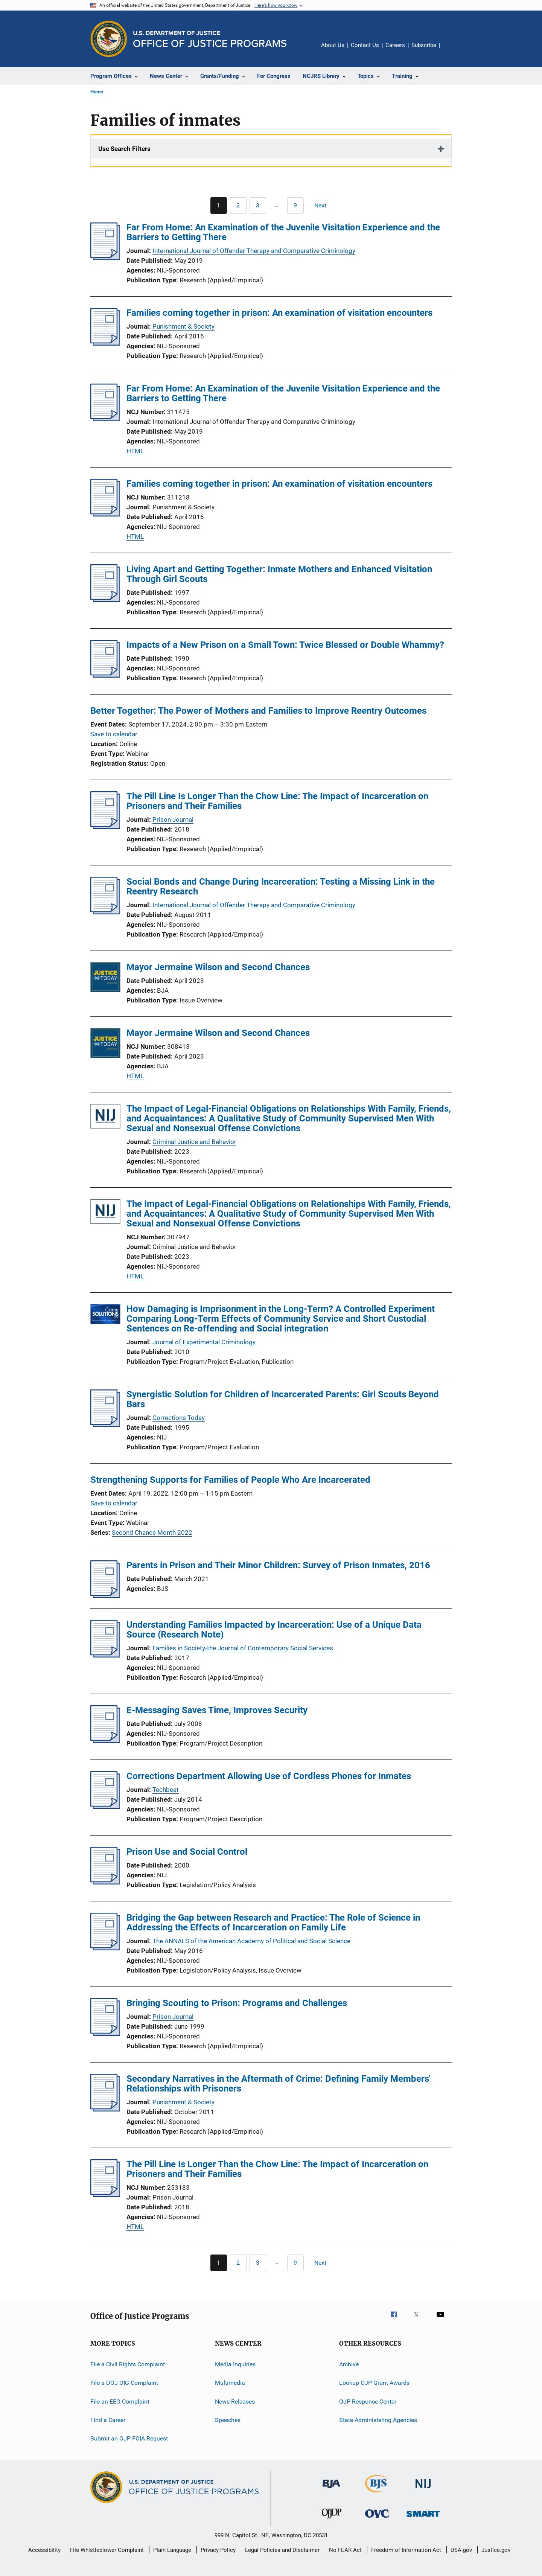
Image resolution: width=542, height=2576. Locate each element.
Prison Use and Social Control (186, 1851)
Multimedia (230, 2382)
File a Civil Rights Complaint (127, 2364)
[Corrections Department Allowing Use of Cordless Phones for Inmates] (105, 1806)
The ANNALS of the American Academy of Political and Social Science (251, 1941)
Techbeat (165, 1789)
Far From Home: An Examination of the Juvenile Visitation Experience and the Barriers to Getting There (283, 232)
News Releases (235, 2401)
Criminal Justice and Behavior (194, 1142)
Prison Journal (172, 819)
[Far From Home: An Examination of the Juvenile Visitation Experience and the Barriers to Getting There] (105, 258)
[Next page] (323, 205)
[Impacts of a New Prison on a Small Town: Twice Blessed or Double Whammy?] (105, 675)
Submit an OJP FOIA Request (129, 2438)
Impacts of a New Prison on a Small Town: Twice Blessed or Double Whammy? (285, 645)
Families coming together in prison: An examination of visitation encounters (279, 313)
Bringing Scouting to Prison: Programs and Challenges (236, 2003)
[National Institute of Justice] (423, 2489)
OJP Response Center (367, 2401)
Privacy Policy (218, 2550)
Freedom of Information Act (406, 2550)
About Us (332, 45)
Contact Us (365, 45)
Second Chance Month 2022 (152, 1532)
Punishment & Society (183, 326)
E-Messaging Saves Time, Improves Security (217, 1710)
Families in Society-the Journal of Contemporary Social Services (242, 1648)
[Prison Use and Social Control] (105, 1882)
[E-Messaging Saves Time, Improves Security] (105, 1740)
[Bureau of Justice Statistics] (377, 2494)
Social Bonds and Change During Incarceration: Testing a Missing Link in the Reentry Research (280, 886)
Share (451, 50)
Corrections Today (178, 1417)
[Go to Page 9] (295, 205)
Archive (349, 2364)
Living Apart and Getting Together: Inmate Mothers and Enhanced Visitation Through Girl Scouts (279, 574)
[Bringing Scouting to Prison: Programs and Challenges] (105, 2033)
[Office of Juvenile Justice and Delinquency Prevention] (331, 2520)
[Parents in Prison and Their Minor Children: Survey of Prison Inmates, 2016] (105, 1596)
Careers (395, 45)
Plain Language (172, 2550)
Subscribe (423, 45)
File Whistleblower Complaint (107, 2550)
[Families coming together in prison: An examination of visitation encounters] (105, 343)
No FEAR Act (345, 2550)
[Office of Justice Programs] (108, 38)
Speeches (228, 2420)
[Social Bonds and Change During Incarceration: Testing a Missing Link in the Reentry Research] (105, 912)
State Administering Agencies (378, 2420)
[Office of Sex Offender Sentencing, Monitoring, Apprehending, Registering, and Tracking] (423, 2518)
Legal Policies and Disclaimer (282, 2550)
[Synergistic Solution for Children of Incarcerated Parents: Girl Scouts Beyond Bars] (105, 1425)
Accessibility (44, 2550)
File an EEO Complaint (119, 2401)
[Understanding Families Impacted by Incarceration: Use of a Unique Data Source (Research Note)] (105, 1655)
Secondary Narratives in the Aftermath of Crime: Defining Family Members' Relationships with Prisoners (278, 2083)
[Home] (209, 39)
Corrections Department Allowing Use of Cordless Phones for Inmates (268, 1776)
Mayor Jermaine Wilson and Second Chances (218, 967)
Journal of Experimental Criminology (204, 1342)
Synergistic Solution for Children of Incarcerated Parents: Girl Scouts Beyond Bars (282, 1399)
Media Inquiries (235, 2364)
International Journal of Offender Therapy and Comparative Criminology (253, 250)
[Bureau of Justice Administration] (331, 2489)
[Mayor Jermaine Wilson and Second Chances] (105, 978)
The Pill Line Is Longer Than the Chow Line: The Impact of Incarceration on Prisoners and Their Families (277, 801)
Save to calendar (113, 734)
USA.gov (461, 2550)
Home (96, 91)
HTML (135, 451)
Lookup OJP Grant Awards (374, 2382)
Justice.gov (495, 2550)
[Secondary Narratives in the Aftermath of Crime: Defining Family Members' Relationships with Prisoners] (105, 2109)
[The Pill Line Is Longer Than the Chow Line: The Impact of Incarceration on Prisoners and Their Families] (105, 826)
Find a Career (107, 2420)
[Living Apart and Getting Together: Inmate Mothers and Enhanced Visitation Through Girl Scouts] (105, 599)
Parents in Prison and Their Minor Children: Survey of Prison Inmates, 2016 (278, 1565)
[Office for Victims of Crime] (377, 2519)
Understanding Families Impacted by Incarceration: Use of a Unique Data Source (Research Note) (274, 1629)
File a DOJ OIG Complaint (124, 2382)
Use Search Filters (124, 148)
